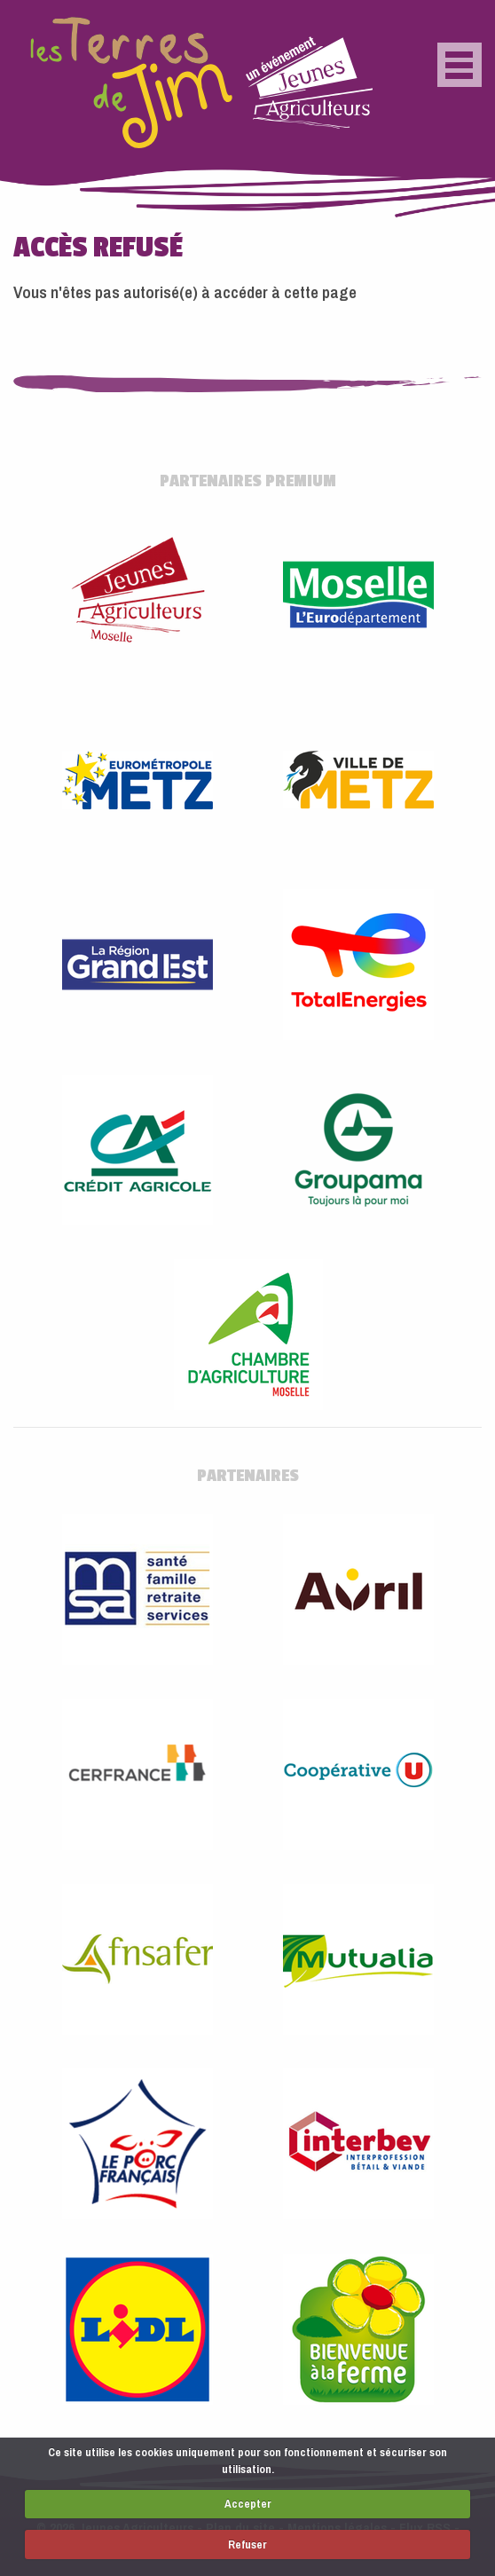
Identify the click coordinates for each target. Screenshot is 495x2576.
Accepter (247, 2503)
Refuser (247, 2544)
